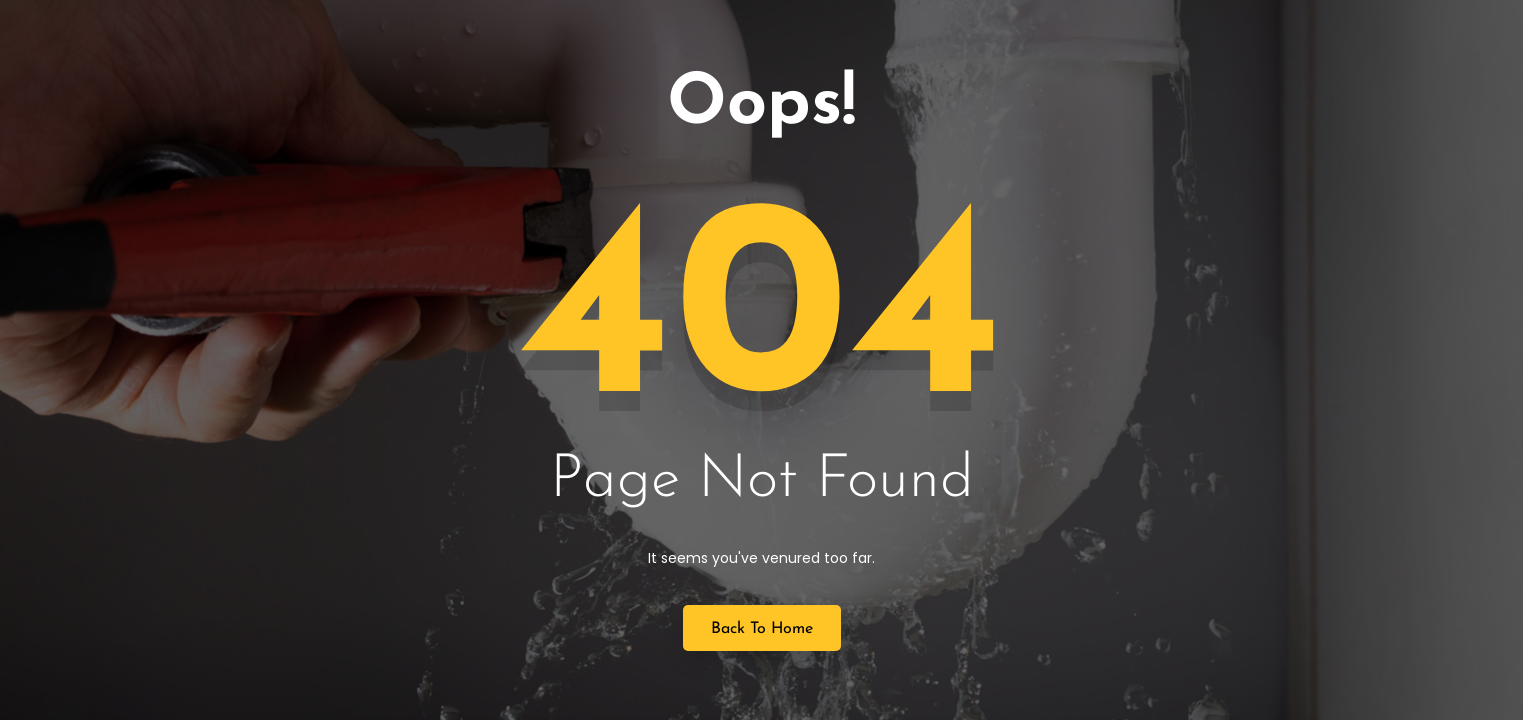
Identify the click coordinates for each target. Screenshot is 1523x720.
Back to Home (762, 629)
